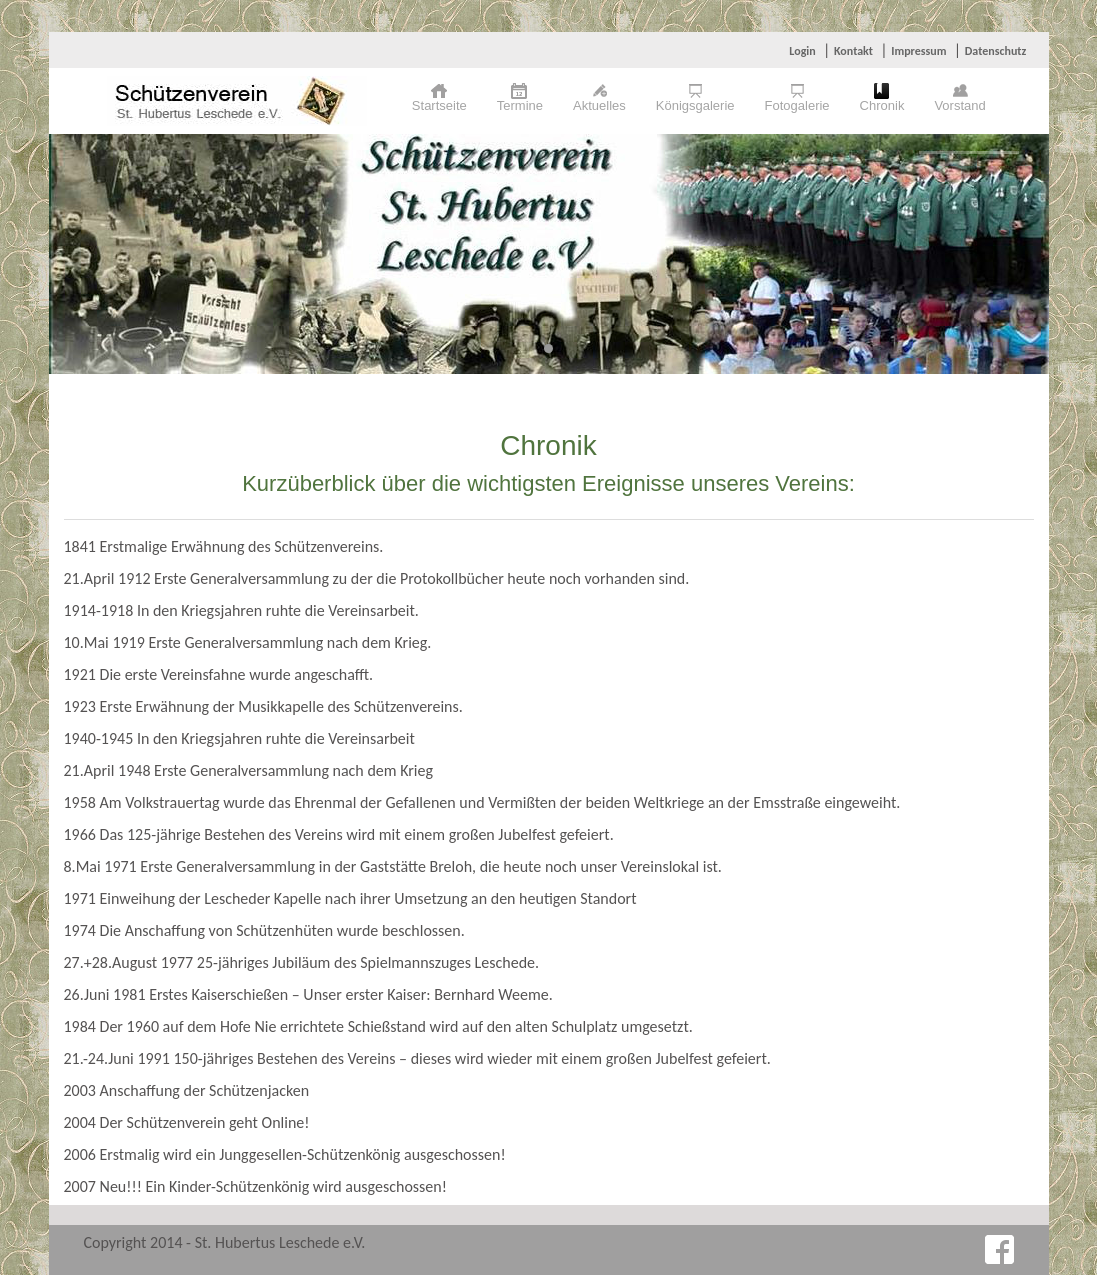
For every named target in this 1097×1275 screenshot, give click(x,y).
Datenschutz (996, 51)
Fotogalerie (797, 105)
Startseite (439, 105)
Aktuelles (599, 105)
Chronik (882, 105)
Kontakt (853, 51)
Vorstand (959, 105)
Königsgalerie (695, 105)
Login (802, 51)
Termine (520, 105)
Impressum (918, 51)
